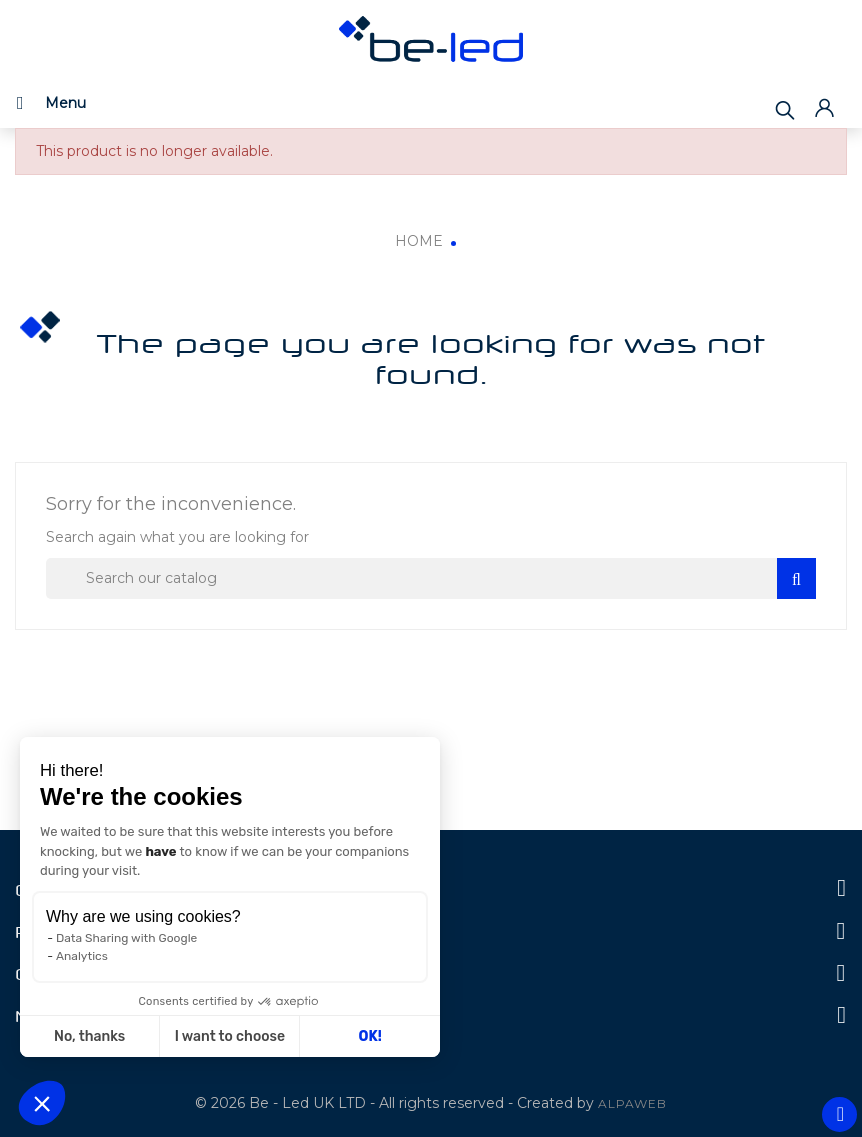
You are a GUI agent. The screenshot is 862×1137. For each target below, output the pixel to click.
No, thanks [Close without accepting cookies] (89, 1036)
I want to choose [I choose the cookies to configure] (230, 1036)
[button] (42, 1103)
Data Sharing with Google (126, 938)
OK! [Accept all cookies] (370, 1036)
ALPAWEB (632, 1103)
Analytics (82, 956)
